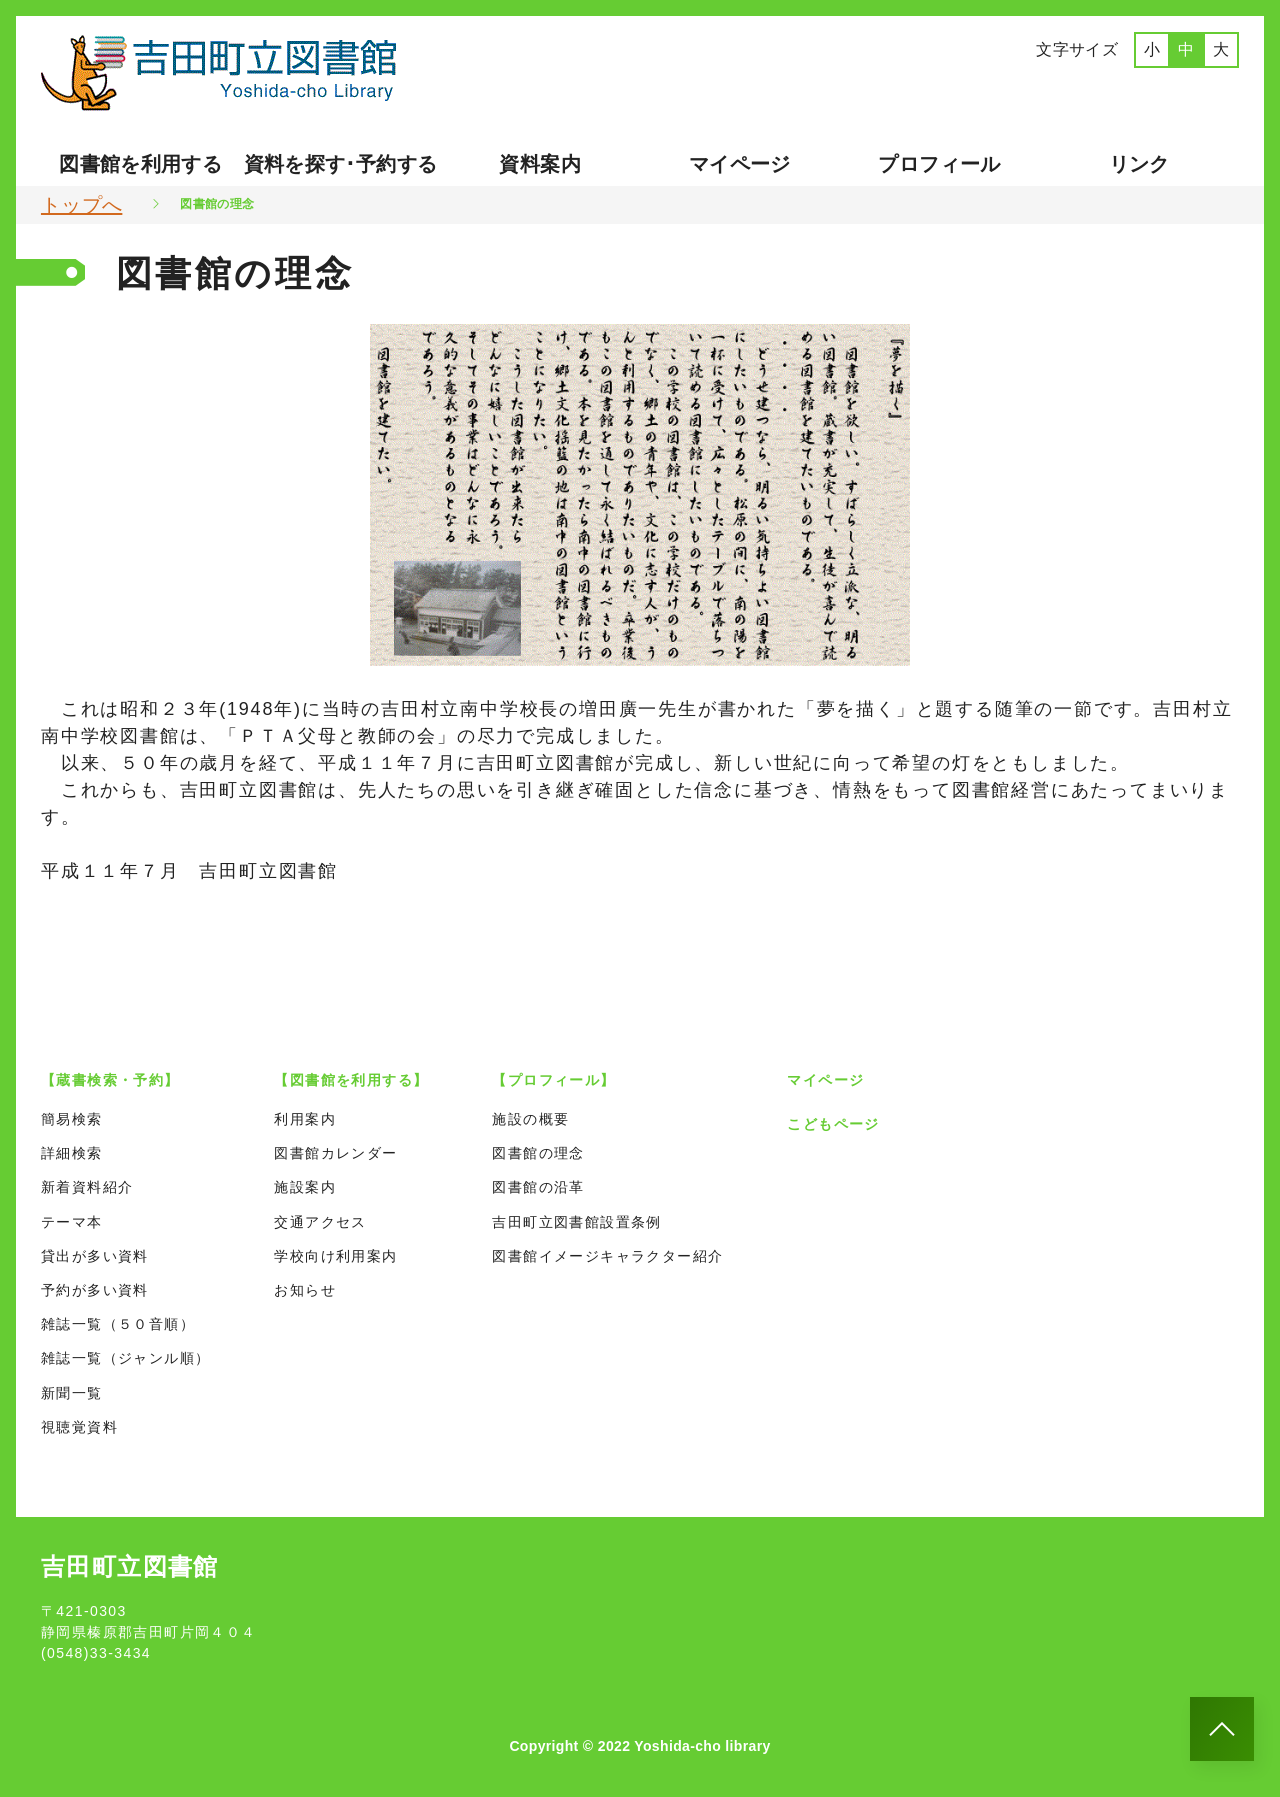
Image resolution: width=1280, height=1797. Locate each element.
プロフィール (939, 164)
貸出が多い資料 (95, 1256)
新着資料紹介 (87, 1187)
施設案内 (305, 1187)
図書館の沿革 (538, 1187)
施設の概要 (530, 1119)
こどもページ (833, 1124)
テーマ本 (72, 1222)
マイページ (740, 164)
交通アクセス (320, 1222)
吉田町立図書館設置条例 (576, 1222)
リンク (1139, 164)
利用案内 (305, 1119)
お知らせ (305, 1290)
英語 (1047, 92)
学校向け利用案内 (335, 1256)
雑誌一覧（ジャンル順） (125, 1358)
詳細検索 (72, 1153)
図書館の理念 (538, 1153)
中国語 (1107, 92)
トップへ (81, 205)
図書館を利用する (140, 164)
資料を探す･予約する (341, 164)
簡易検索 (72, 1119)
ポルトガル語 (1182, 92)
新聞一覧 (72, 1393)
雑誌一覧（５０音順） (118, 1324)
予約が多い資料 (95, 1290)
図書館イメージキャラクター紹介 (607, 1256)
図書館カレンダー (335, 1153)
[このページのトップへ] (1222, 1729)
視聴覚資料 (79, 1427)
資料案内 (539, 164)
